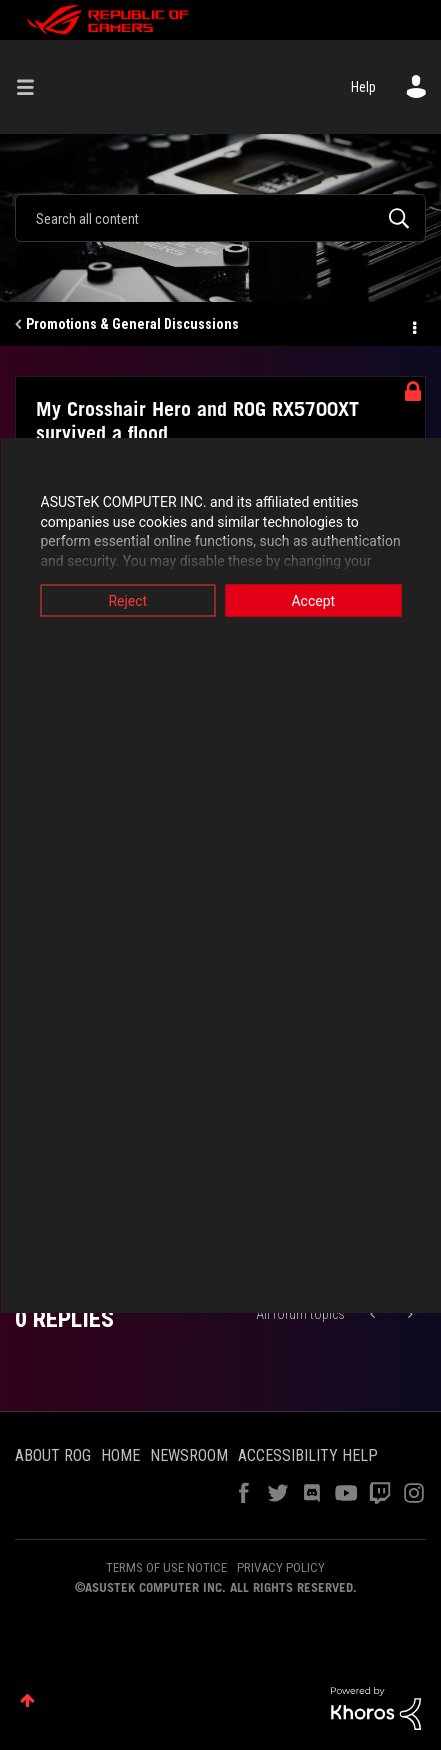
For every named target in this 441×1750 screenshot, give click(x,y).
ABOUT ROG (53, 1455)
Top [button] (27, 1700)
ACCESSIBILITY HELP (308, 1455)
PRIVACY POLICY (281, 1567)
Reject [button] (127, 601)
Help (363, 87)
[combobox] (220, 218)
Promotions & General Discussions (132, 324)
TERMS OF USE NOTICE (166, 1567)
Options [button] (413, 325)
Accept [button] (313, 601)
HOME (120, 1455)
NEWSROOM (189, 1455)
